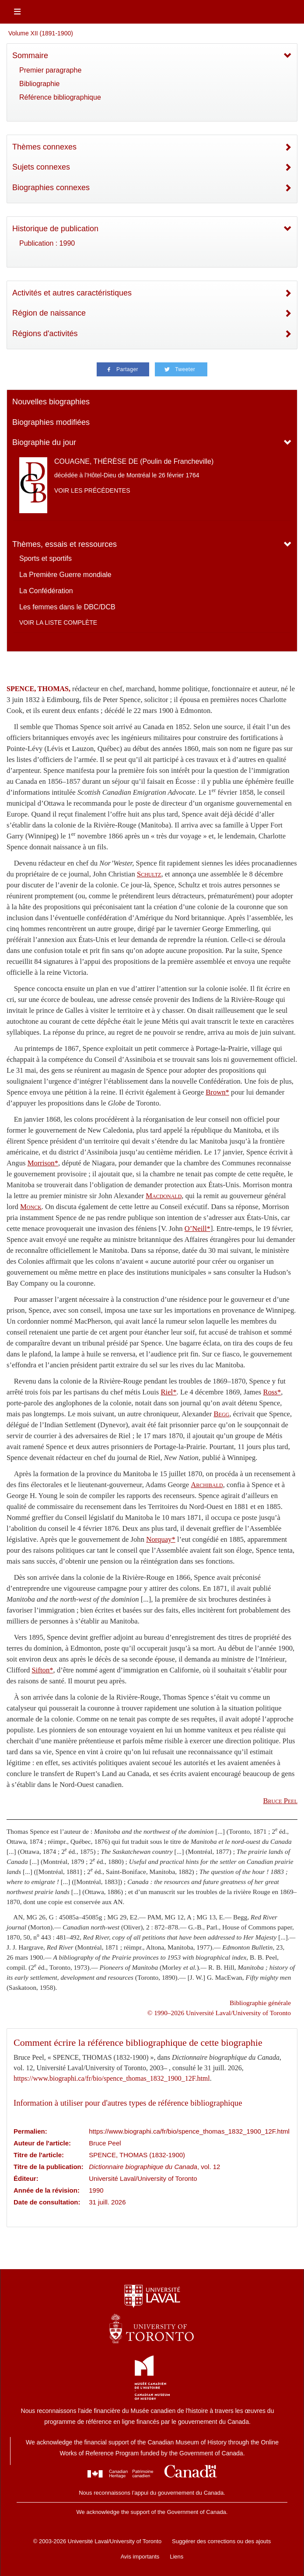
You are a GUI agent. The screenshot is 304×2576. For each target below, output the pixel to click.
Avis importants (140, 2556)
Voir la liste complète (58, 622)
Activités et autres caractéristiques (72, 293)
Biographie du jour (44, 442)
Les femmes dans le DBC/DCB (67, 607)
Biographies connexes (51, 187)
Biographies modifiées (51, 422)
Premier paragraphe (50, 70)
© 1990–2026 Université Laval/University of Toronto (219, 2012)
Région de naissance (49, 313)
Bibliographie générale (260, 2002)
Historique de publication (55, 228)
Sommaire (30, 55)
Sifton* (42, 1670)
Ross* (272, 1392)
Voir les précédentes (92, 490)
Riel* (168, 1392)
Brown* (217, 1092)
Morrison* (43, 1163)
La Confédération (46, 590)
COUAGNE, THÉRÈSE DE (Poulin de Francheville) (133, 461)
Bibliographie (39, 83)
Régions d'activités (45, 333)
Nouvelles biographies (51, 401)
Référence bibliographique (60, 97)
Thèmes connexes (44, 147)
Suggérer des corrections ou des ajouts (221, 2541)
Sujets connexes (41, 167)
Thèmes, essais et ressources (64, 544)
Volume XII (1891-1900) (40, 33)
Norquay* (160, 1539)
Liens (176, 2556)
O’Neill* (197, 1228)
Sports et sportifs (45, 558)
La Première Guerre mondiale (65, 574)
